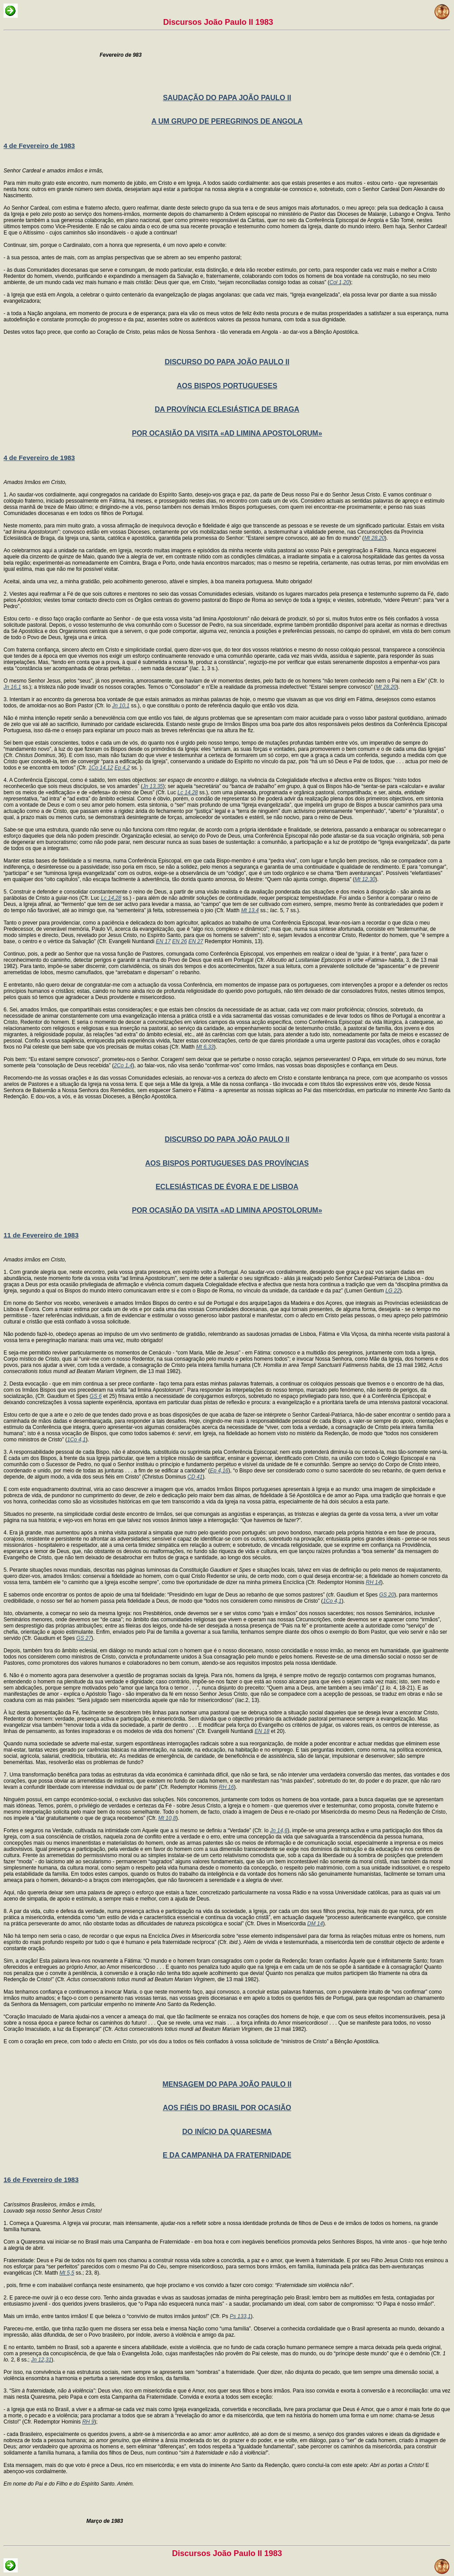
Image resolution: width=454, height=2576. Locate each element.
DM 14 (315, 1923)
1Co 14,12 (100, 768)
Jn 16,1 (12, 687)
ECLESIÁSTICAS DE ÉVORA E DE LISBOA (227, 1186)
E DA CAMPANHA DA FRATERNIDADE (227, 2155)
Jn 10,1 (120, 706)
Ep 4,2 (122, 768)
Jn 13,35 (152, 786)
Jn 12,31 (41, 2360)
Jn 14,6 (278, 1830)
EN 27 (195, 941)
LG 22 (392, 1291)
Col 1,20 (339, 282)
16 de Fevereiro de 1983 (41, 2179)
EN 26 (179, 941)
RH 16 (226, 1787)
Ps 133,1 (240, 2316)
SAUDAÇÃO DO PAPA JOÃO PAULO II (227, 97)
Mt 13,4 (250, 910)
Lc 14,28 (187, 792)
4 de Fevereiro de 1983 (39, 145)
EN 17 (163, 941)
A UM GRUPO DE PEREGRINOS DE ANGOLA (226, 121)
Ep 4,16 (219, 1471)
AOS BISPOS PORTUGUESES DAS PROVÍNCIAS (227, 1163)
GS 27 (83, 1638)
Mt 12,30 (365, 879)
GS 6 (96, 1396)
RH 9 (88, 2422)
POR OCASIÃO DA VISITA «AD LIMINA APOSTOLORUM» (227, 433)
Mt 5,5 (66, 2273)
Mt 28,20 (374, 538)
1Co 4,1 (76, 1439)
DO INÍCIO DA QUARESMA (227, 2131)
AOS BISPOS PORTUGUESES (227, 386)
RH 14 (373, 1582)
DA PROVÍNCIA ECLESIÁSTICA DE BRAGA (227, 409)
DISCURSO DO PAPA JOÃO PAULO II (226, 362)
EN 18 (261, 1731)
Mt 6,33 (205, 1047)
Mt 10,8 (167, 1818)
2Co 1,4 (123, 1065)
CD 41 (195, 1477)
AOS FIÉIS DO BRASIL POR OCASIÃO (227, 2108)
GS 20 (386, 1595)
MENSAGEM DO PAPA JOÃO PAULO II (227, 2084)
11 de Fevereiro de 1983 (41, 1235)
